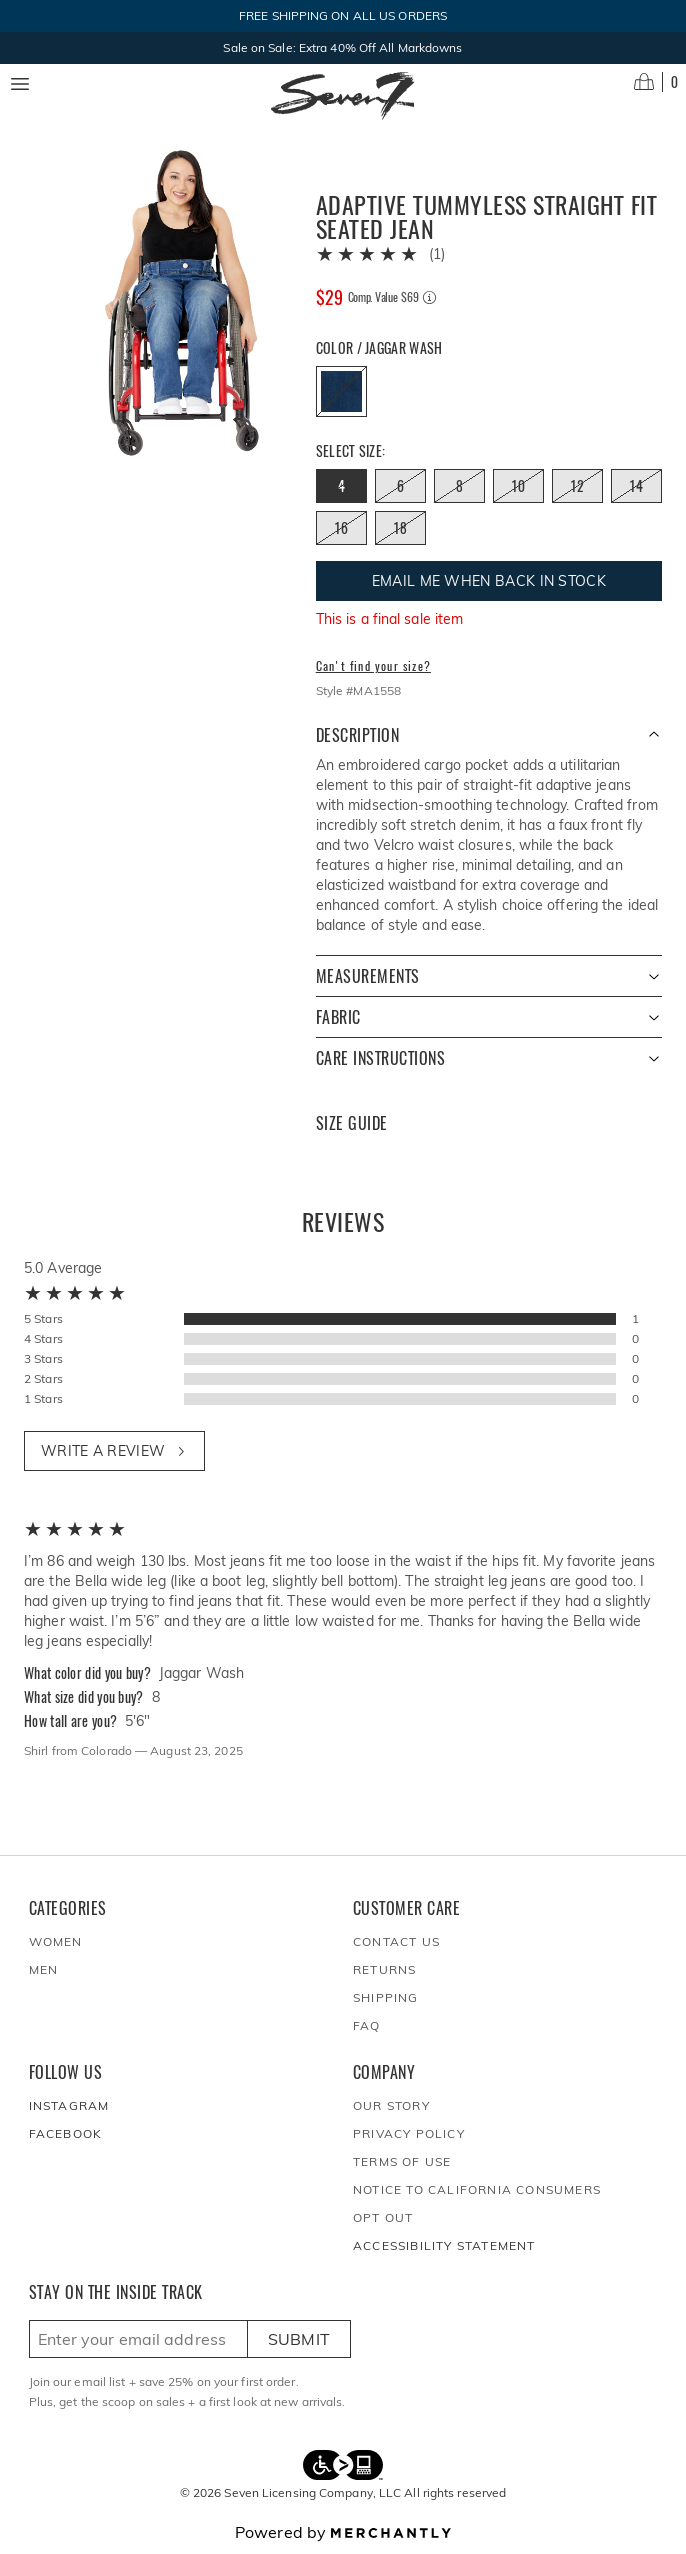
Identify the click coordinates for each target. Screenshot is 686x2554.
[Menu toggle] (20, 84)
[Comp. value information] (429, 297)
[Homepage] (343, 96)
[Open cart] (656, 82)
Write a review (114, 1451)
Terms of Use (402, 2161)
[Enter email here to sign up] (138, 2339)
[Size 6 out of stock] (400, 486)
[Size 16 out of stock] (341, 528)
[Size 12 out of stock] (577, 486)
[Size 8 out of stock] (459, 486)
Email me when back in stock (489, 581)
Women (56, 1941)
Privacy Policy (409, 2133)
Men (44, 1969)
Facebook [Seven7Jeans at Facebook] (66, 2133)
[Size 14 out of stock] (636, 486)
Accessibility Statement (444, 2245)
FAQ (367, 2025)
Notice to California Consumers (477, 2189)
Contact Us (396, 1941)
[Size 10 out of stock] (518, 486)
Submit (299, 2339)
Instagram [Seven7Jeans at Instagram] (69, 2105)
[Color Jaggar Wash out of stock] (341, 391)
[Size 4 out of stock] (341, 486)
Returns (384, 1969)
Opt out (383, 2217)
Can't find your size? (373, 666)
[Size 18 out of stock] (400, 528)
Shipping (386, 1997)
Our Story (391, 2105)
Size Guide (352, 1123)
